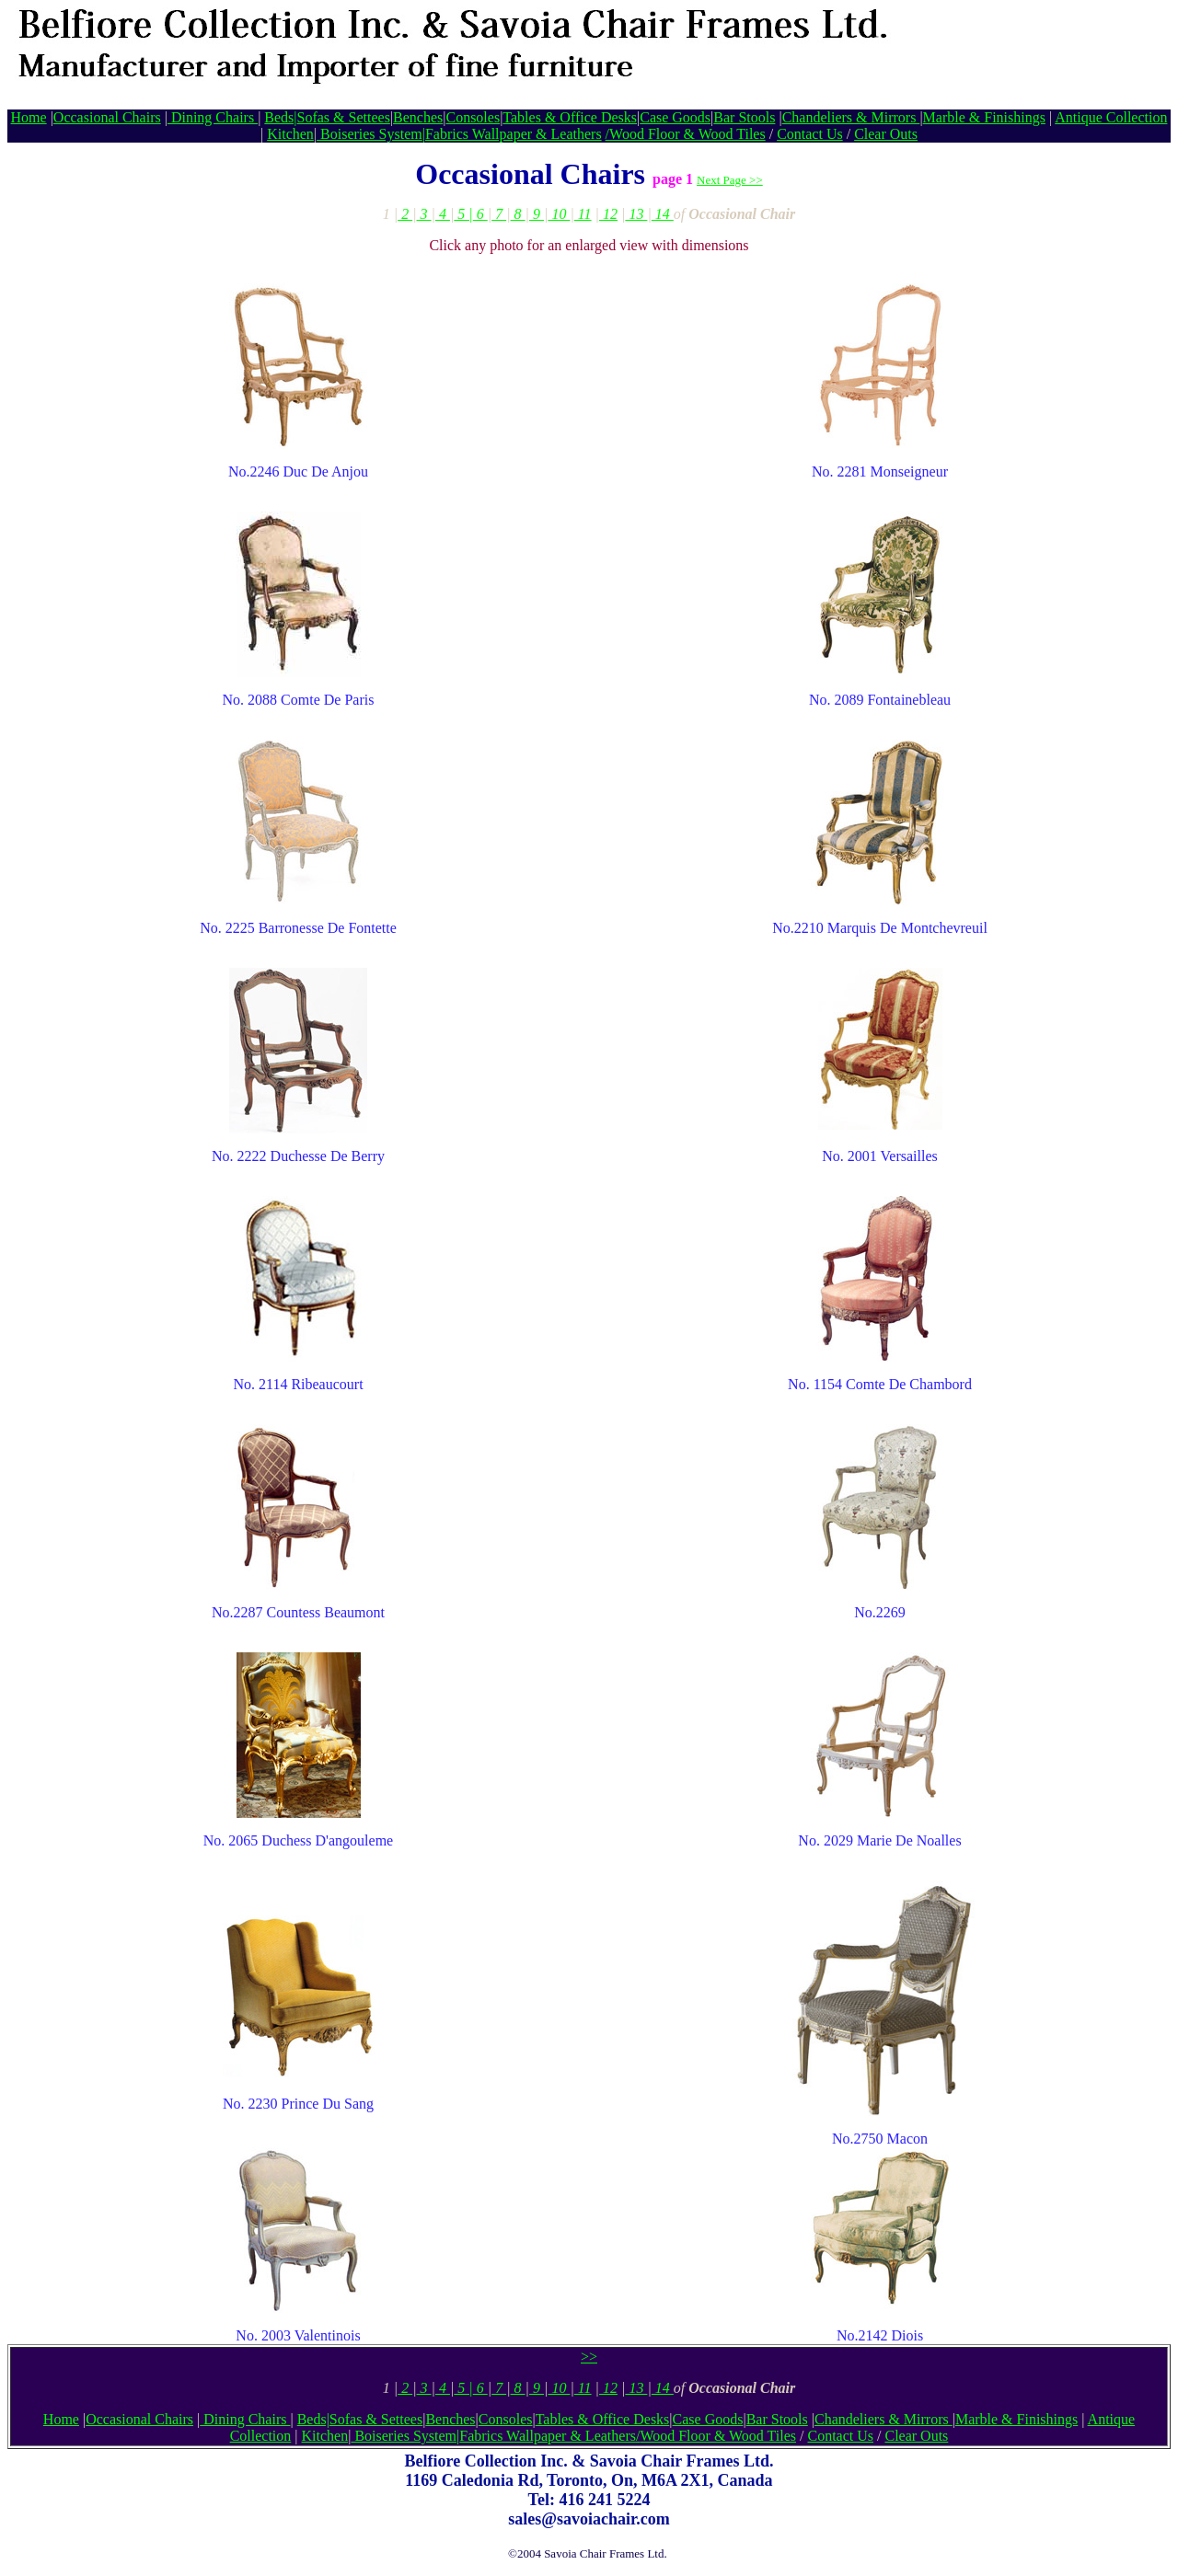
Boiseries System (369, 134)
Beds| (280, 117)
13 (636, 214)
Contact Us (810, 134)
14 (663, 214)
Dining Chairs (212, 117)
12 (608, 214)
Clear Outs (886, 134)
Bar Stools (744, 117)
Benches (418, 117)
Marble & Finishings (984, 117)
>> (589, 2356)
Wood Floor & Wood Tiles (687, 134)
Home (29, 117)
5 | (463, 214)
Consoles (472, 117)
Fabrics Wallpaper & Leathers (513, 134)
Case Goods (675, 117)
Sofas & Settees (343, 117)
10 (559, 214)
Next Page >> (730, 180)
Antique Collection (1111, 117)
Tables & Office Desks (569, 117)
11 (583, 214)
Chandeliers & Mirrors (851, 117)
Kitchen (290, 134)
